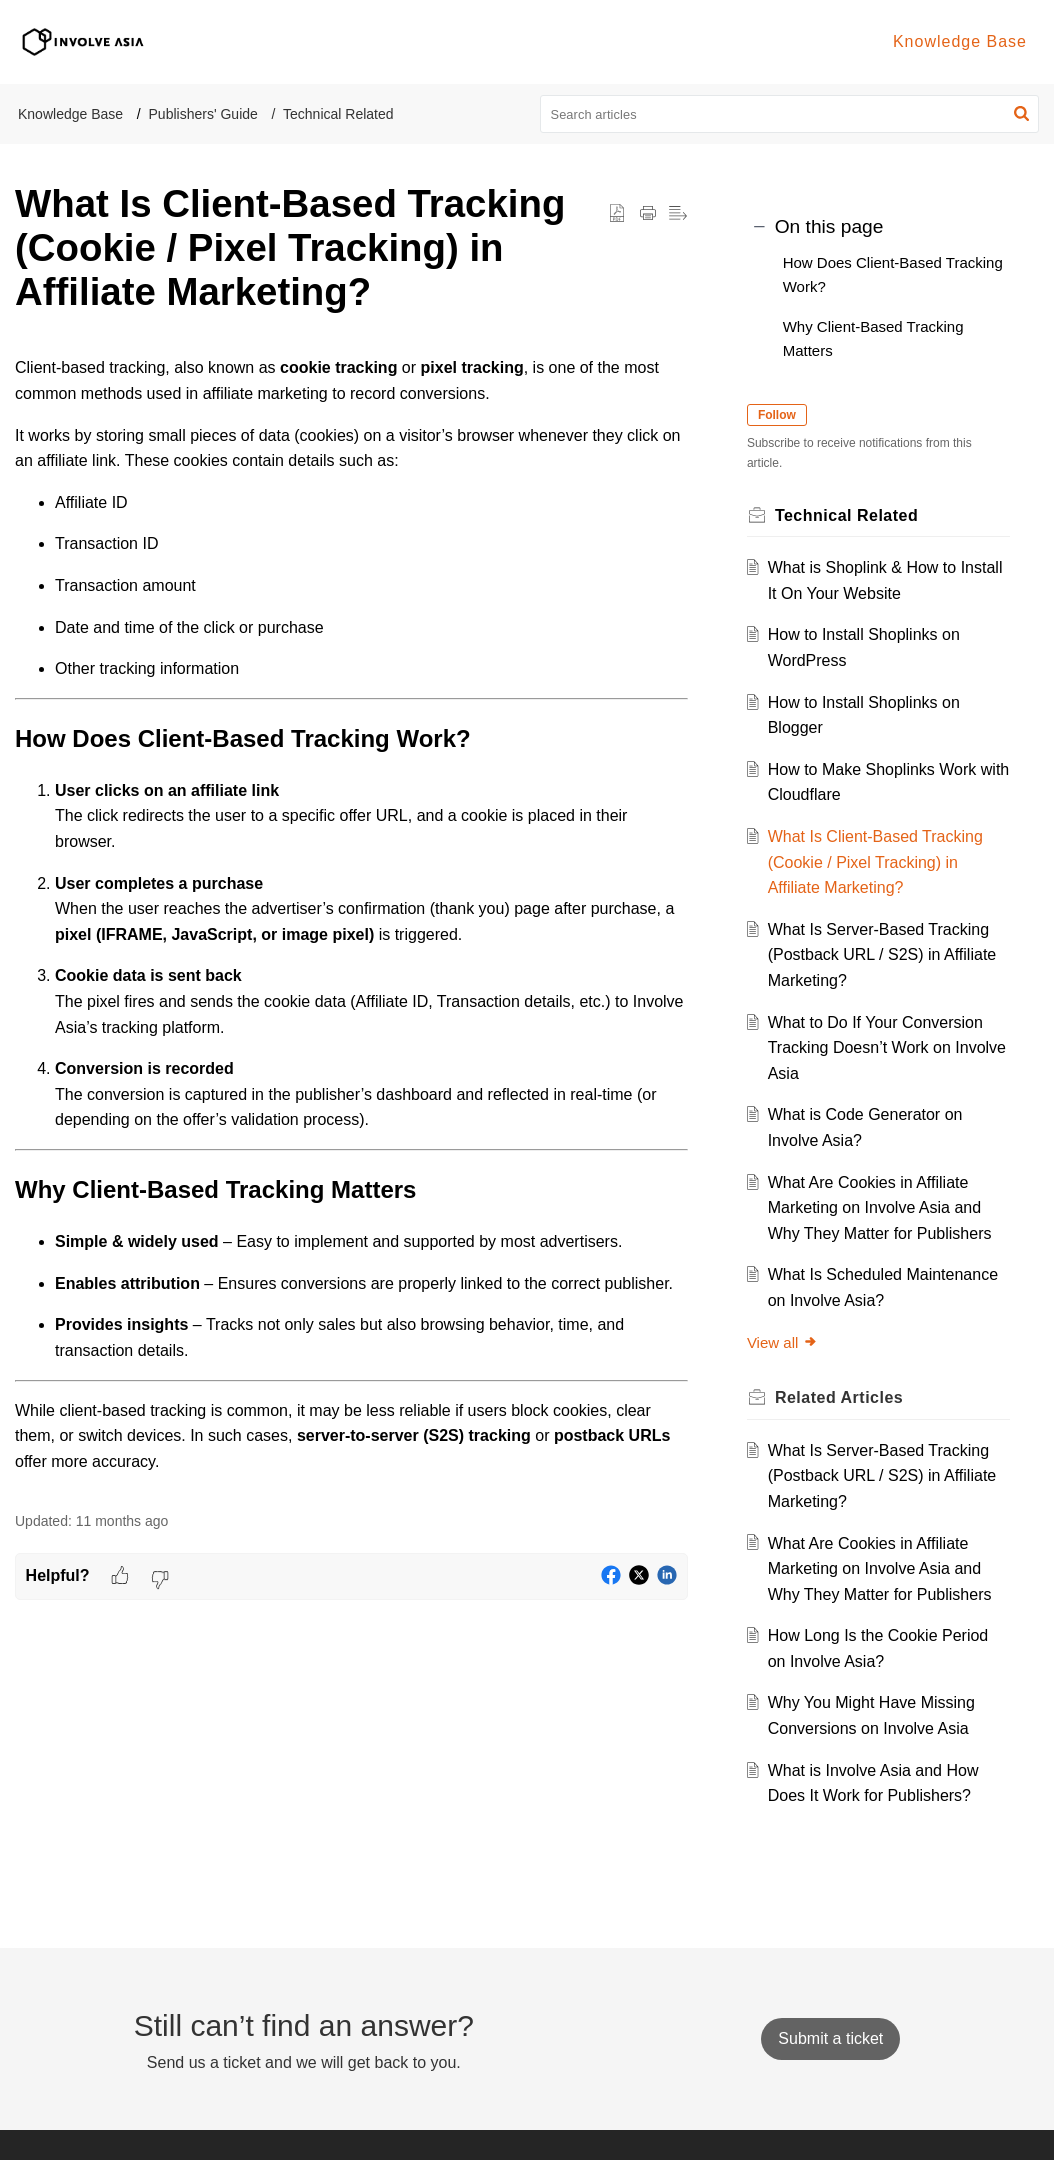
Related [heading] (844, 1397)
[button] (1021, 114)
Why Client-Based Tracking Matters (873, 338)
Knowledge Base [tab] (960, 41)
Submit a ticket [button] (830, 2038)
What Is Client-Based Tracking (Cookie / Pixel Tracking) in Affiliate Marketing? (879, 862)
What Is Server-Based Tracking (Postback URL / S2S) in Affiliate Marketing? (886, 955)
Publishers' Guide (203, 114)
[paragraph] (351, 914)
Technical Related (338, 114)
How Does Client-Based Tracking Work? (893, 274)
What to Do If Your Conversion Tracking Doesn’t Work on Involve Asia (879, 1048)
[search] (790, 114)
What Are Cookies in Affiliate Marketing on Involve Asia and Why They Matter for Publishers (884, 1208)
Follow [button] (782, 415)
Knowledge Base (70, 114)
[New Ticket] (830, 2038)
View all (787, 1342)
